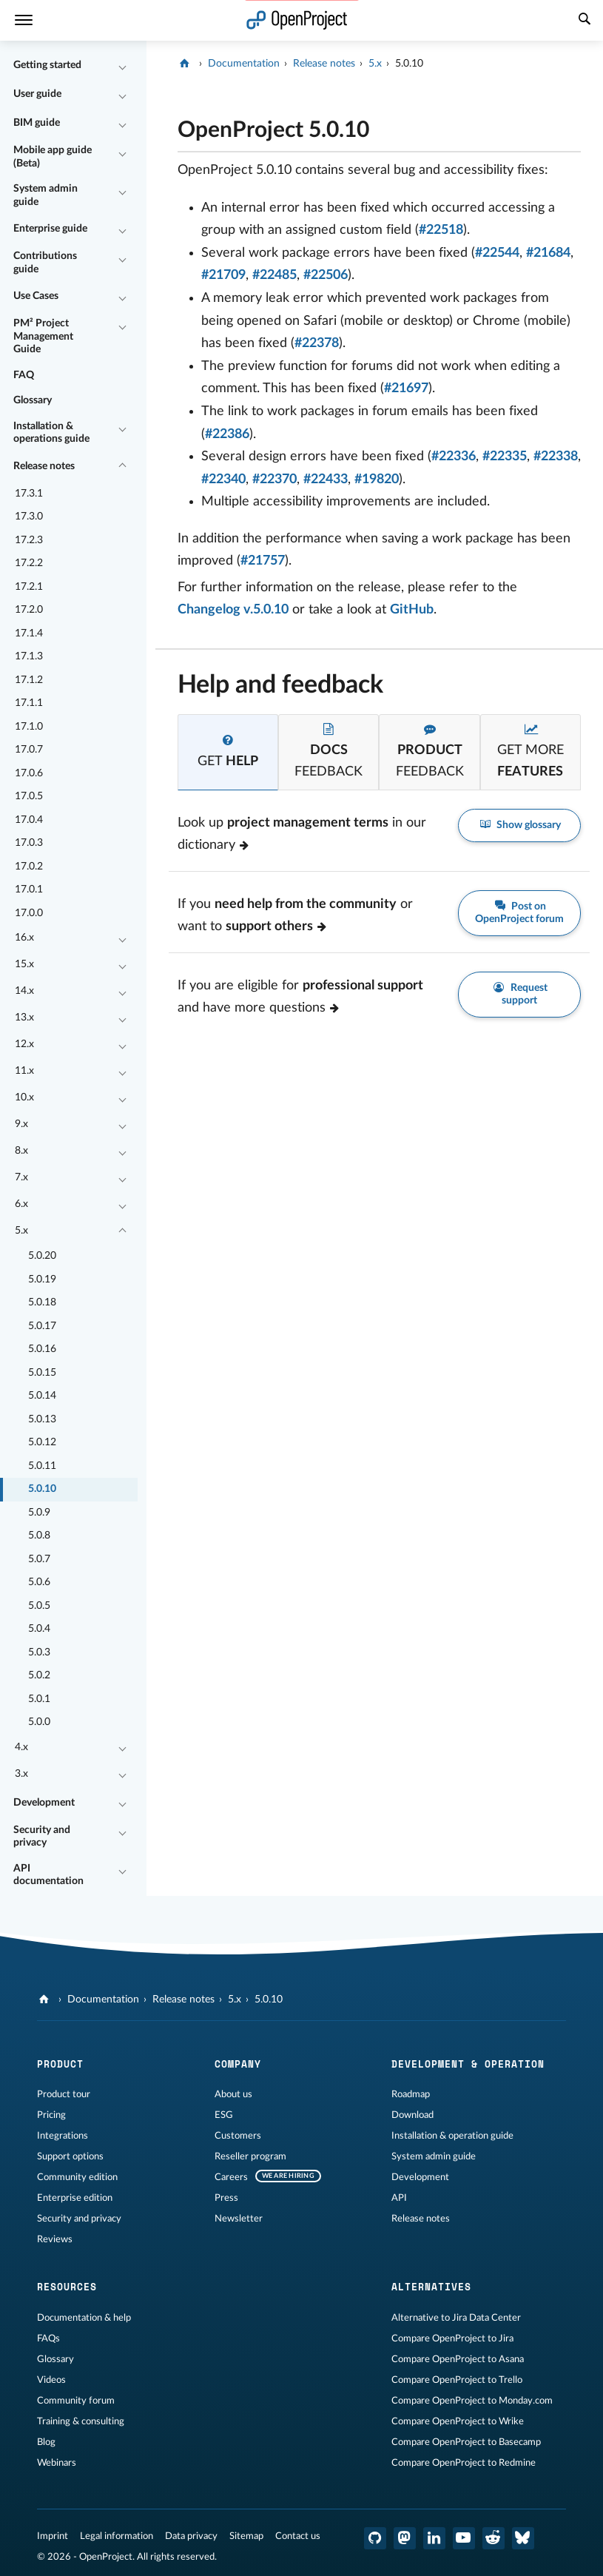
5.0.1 (39, 1699)
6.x (21, 1204)
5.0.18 (42, 1302)
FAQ (23, 375)
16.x (24, 937)
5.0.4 (39, 1629)
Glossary (32, 400)
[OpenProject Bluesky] (523, 2538)
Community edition (77, 2177)
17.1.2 (29, 680)
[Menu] (23, 20)
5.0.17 (42, 1326)
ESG (224, 2115)
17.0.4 (29, 820)
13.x (24, 1017)
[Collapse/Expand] (122, 66)
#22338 (555, 456)
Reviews (55, 2239)
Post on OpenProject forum (519, 912)
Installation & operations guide (51, 433)
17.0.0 (29, 913)
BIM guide (36, 123)
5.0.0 (39, 1722)
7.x (21, 1177)
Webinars (56, 2462)
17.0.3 (29, 843)
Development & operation (468, 2064)
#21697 (406, 388)
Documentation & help (84, 2317)
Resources (67, 2286)
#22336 (453, 456)
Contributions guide (45, 263)
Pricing (51, 2115)
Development (44, 1803)
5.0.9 (39, 1512)
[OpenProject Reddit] (493, 2538)
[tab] (228, 752)
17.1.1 (29, 703)
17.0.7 (29, 749)
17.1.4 (29, 633)
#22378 (316, 343)
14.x (24, 991)
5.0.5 (39, 1606)
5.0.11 (42, 1466)
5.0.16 (42, 1349)
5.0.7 (39, 1559)
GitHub (412, 609)
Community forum (76, 2400)
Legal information (116, 2536)
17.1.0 (29, 727)
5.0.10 (42, 1489)
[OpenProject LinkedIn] (434, 2538)
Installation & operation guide (452, 2135)
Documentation (244, 63)
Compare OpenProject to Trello (456, 2379)
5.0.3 (39, 1652)
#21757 (262, 561)
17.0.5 (29, 796)
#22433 (325, 479)
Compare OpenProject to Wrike (457, 2421)
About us (233, 2094)
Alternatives (431, 2286)
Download (412, 2115)
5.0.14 (42, 1395)
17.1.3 (29, 656)
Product (60, 2064)
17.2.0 (29, 610)
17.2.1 (29, 587)
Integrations (62, 2135)
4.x (21, 1747)
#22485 (274, 275)
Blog (46, 2442)
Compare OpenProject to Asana (457, 2359)
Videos (51, 2379)
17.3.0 (29, 516)
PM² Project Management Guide (43, 336)
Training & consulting (80, 2421)
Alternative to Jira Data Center (456, 2317)
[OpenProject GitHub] (375, 2538)
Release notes (44, 466)
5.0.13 (42, 1419)
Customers (238, 2135)
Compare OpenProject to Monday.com (472, 2400)
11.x (24, 1071)
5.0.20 (42, 1256)
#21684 (548, 253)
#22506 (325, 275)
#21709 (223, 275)
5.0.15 (42, 1373)
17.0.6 (29, 773)
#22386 (227, 434)
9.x (21, 1124)
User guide (37, 94)
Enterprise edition (74, 2197)
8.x (21, 1151)
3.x (21, 1774)
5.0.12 (42, 1442)
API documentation (48, 1875)
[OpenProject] (186, 63)
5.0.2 (39, 1675)
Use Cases (35, 296)
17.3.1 (29, 493)
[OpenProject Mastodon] (405, 2538)
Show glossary (520, 825)
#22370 (274, 479)
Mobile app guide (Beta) (52, 157)
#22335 (504, 456)
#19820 (376, 479)
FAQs (48, 2338)
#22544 (497, 253)
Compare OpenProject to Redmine (463, 2462)
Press (226, 2197)
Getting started (47, 65)
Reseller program (250, 2156)
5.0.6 (39, 1582)
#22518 (441, 230)
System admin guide (45, 195)
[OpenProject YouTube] (464, 2538)
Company (238, 2064)
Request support (519, 994)
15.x (24, 964)
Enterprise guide (50, 228)
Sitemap (246, 2536)
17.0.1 (29, 889)
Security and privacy (41, 1837)
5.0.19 (42, 1279)
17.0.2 (29, 866)
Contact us (297, 2536)
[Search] (584, 20)
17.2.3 (29, 540)
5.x (21, 1230)
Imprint (52, 2536)
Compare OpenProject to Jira (452, 2338)
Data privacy (191, 2536)
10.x (24, 1097)
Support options (70, 2156)
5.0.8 (39, 1535)
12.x (24, 1044)
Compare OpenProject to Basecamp (466, 2442)
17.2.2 (29, 563)
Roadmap (410, 2094)
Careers (231, 2177)
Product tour (63, 2094)
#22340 (223, 479)
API (399, 2197)
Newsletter (239, 2218)
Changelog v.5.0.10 (233, 609)
